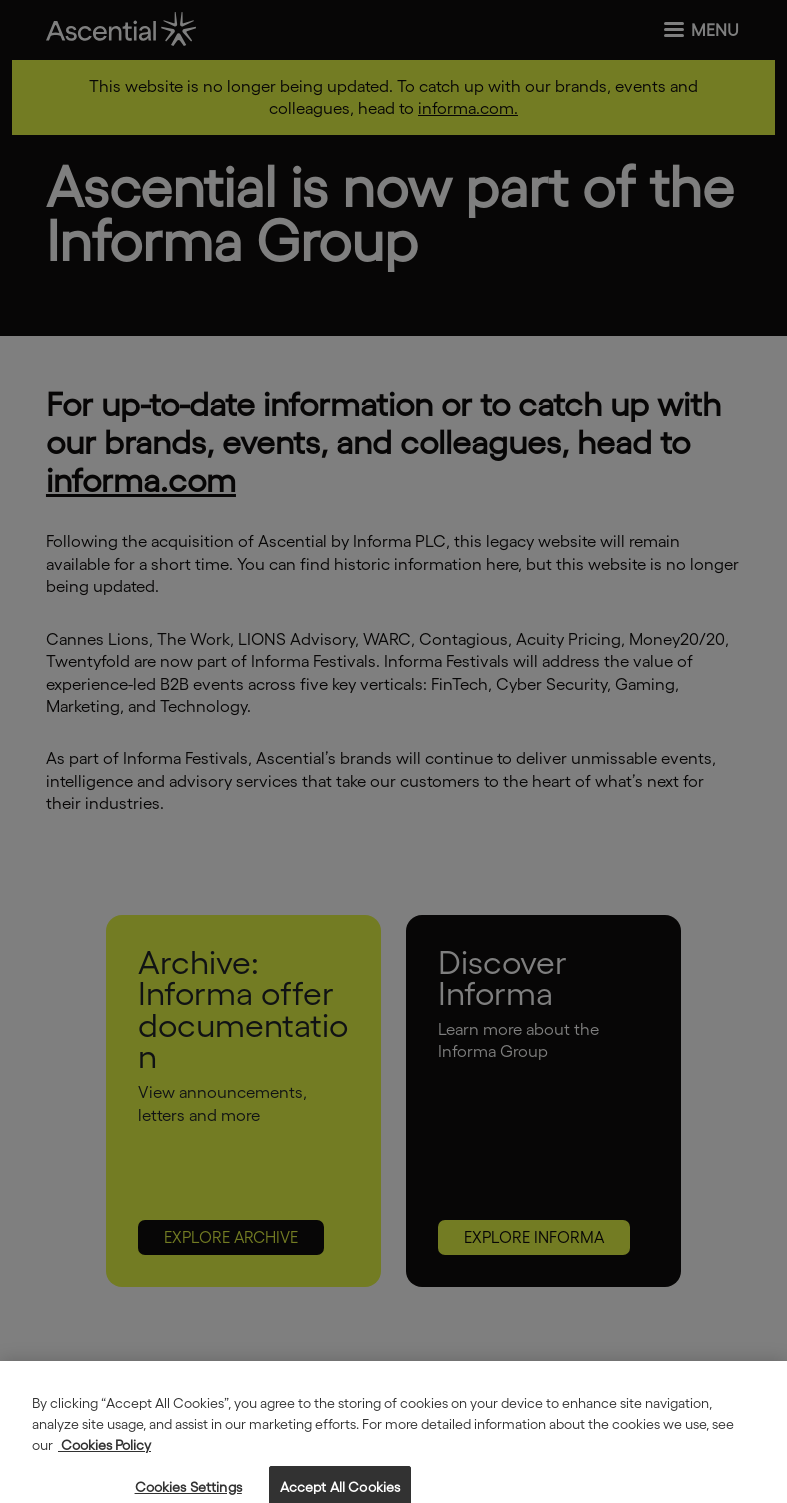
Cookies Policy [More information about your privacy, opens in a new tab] (104, 1456)
